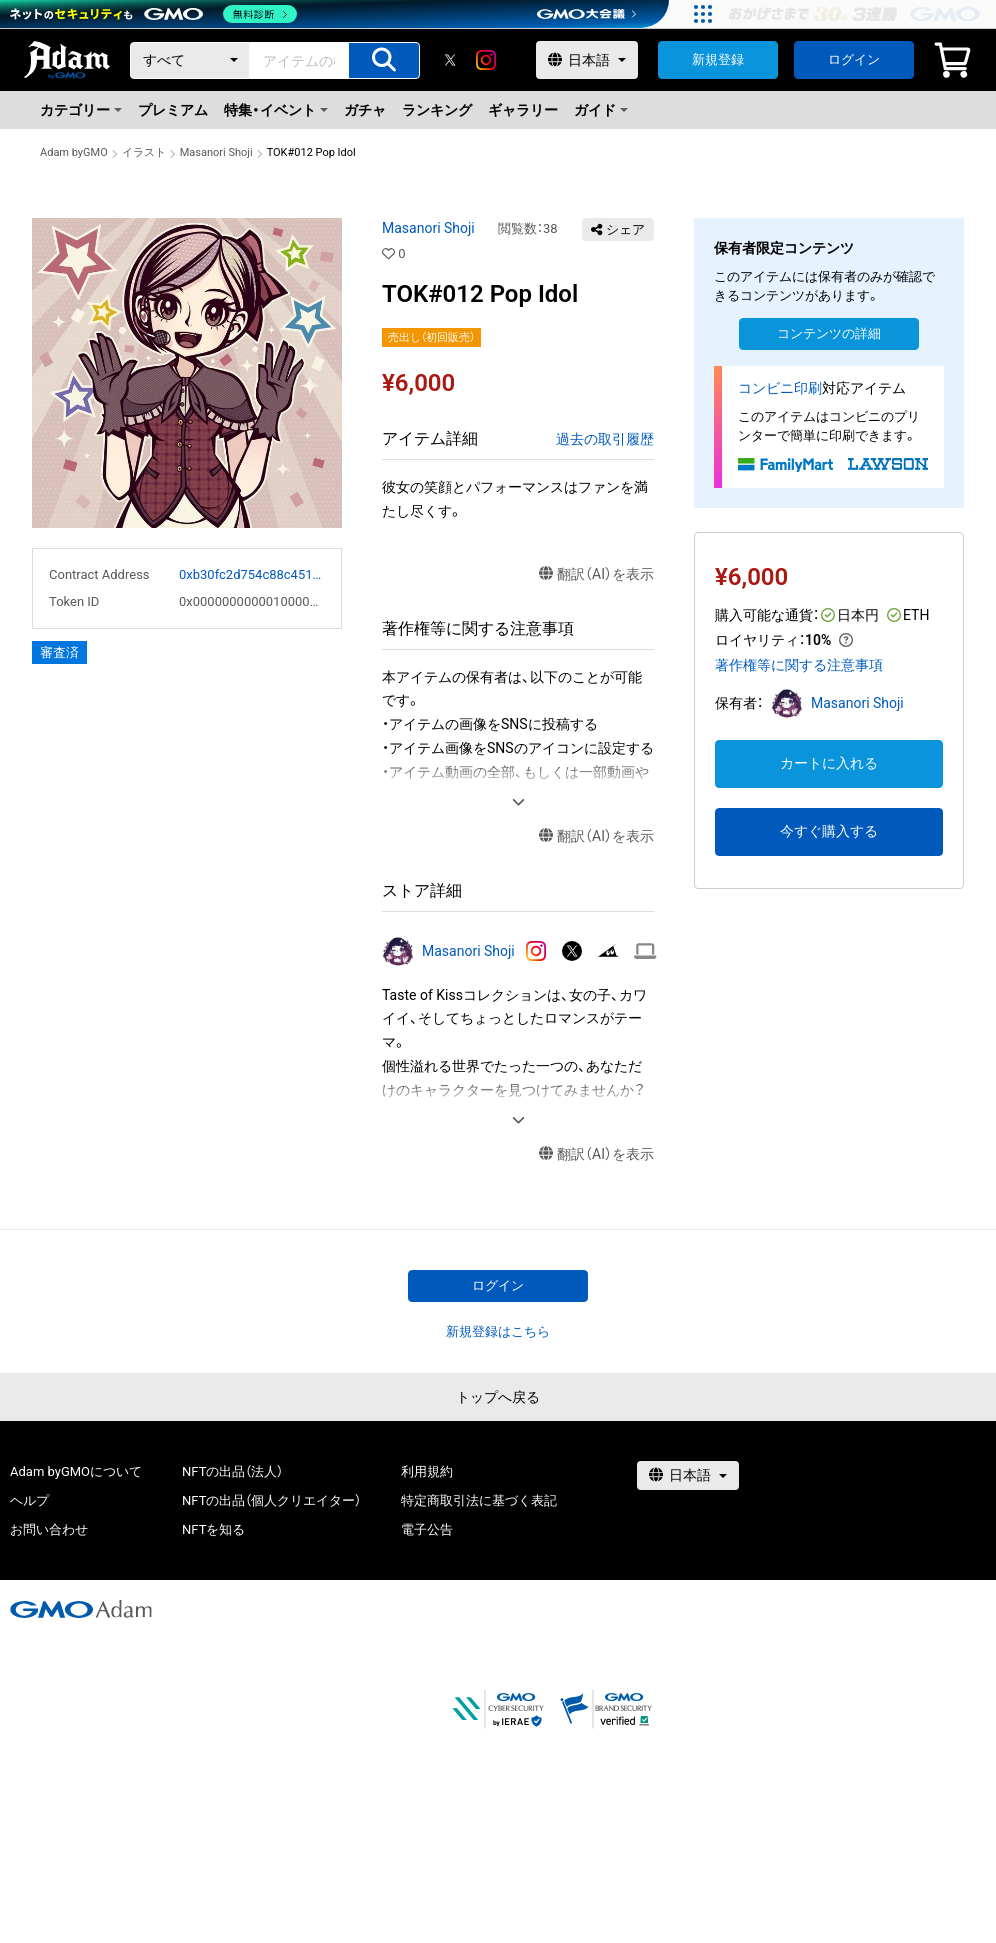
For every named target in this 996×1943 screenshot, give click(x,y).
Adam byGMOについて (76, 1471)
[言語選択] (587, 60)
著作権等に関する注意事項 (799, 665)
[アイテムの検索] (384, 60)
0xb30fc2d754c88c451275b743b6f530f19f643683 (252, 574)
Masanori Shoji (216, 152)
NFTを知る (213, 1529)
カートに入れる (829, 763)
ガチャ (365, 110)
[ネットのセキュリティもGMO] (153, 14)
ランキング (437, 110)
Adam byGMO (74, 152)
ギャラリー (523, 110)
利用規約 (427, 1471)
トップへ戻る (498, 1397)
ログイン (854, 59)
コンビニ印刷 (780, 388)
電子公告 (427, 1529)
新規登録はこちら (498, 1331)
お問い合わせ (49, 1529)
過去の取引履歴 (605, 439)
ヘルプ (29, 1500)
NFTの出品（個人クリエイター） (271, 1500)
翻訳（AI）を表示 (596, 574)
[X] (450, 60)
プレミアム (173, 110)
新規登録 (718, 59)
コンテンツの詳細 (829, 333)
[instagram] (486, 60)
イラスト (144, 152)
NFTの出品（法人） (232, 1471)
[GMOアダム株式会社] (81, 1609)
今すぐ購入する (829, 831)
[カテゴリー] (190, 60)
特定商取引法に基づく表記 (479, 1500)
